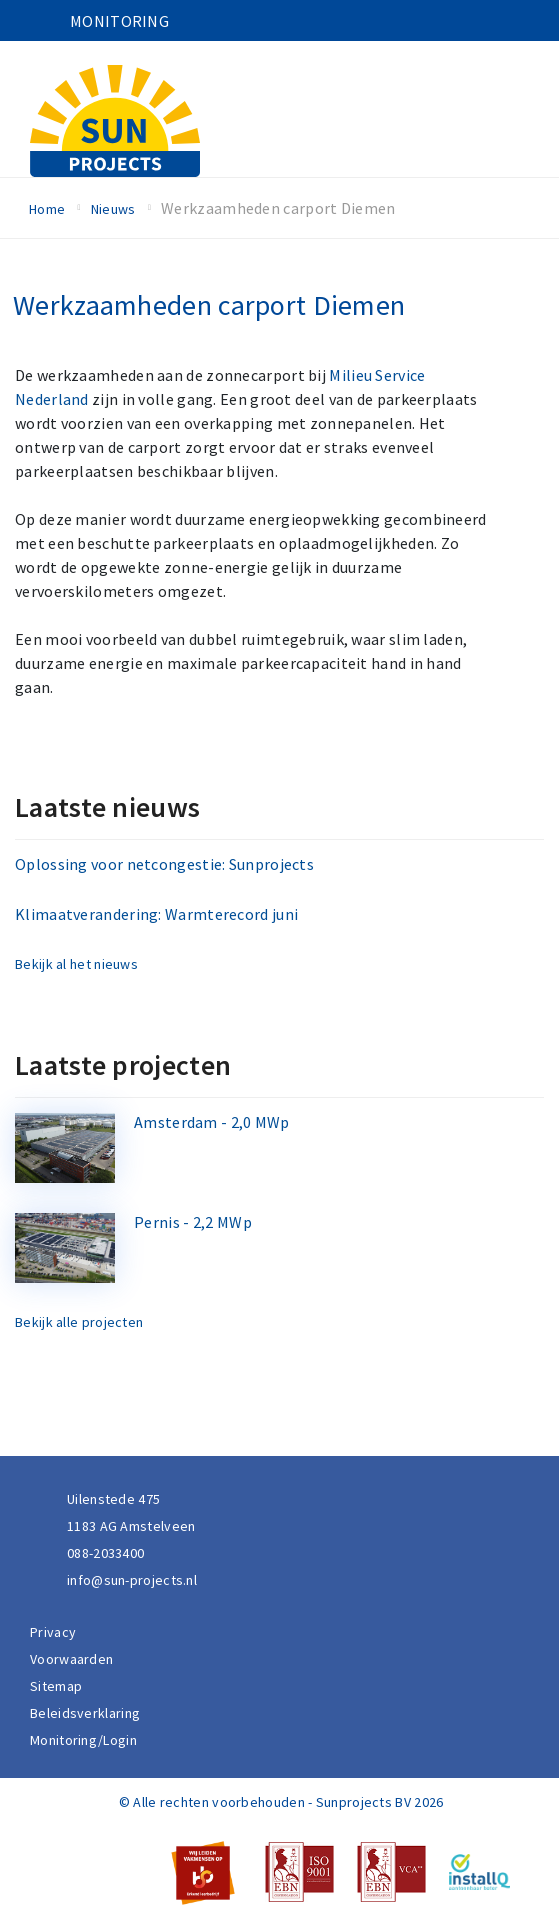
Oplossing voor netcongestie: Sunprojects (164, 864)
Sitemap (56, 1686)
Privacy (53, 1632)
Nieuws (113, 209)
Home (47, 209)
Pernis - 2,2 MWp (193, 1222)
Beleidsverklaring (85, 1713)
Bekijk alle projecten (79, 1322)
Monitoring (119, 21)
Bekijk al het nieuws (76, 964)
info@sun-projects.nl (132, 1580)
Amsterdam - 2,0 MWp (212, 1122)
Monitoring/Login (83, 1740)
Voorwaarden (71, 1659)
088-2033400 (105, 1553)
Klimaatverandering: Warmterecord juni (156, 914)
